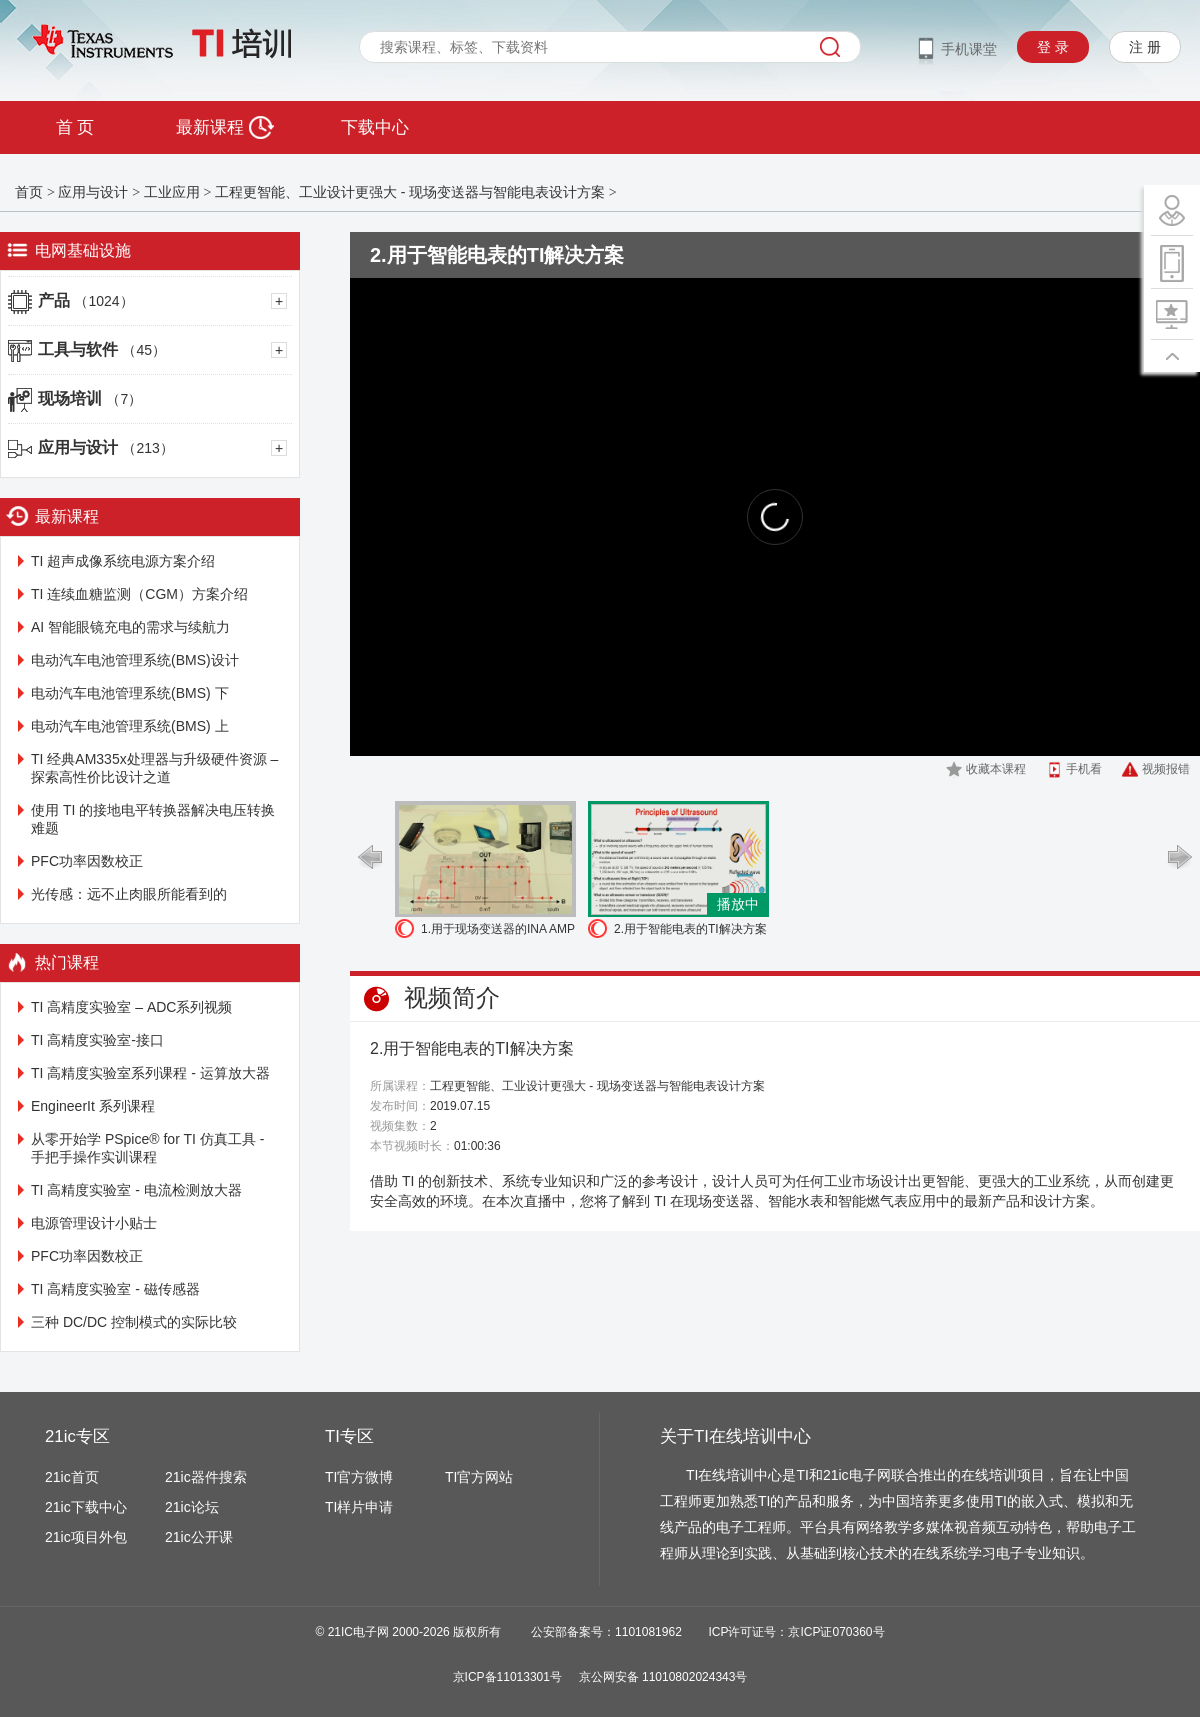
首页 (29, 192)
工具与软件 (102, 349)
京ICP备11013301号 (507, 1677)
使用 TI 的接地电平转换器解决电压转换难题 (153, 819)
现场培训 (90, 398)
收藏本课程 (996, 769)
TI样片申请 (359, 1507)
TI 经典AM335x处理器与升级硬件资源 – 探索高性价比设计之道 (154, 768)
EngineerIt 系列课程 (93, 1106)
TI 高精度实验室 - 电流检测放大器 (136, 1190)
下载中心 (375, 127)
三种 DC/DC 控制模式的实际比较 (134, 1322)
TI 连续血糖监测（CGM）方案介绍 (139, 594)
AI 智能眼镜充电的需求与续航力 (130, 627)
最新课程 (224, 127)
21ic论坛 (192, 1507)
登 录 (1053, 47)
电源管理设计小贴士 (94, 1223)
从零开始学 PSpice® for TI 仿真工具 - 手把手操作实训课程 (147, 1148)
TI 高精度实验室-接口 (97, 1040)
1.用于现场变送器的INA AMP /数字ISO (498, 931)
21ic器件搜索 (206, 1477)
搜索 (830, 47)
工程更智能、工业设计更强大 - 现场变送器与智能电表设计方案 (410, 192)
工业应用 (172, 192)
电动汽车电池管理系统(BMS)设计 (135, 660)
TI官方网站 (479, 1477)
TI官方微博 (359, 1477)
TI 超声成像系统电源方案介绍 (123, 561)
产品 (86, 300)
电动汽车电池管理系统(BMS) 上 (130, 726)
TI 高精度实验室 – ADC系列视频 (131, 1007)
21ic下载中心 (86, 1507)
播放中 (738, 904)
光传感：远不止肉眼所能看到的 (129, 894)
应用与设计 (93, 192)
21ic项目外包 (86, 1537)
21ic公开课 (199, 1537)
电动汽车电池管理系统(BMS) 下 (130, 693)
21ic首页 (72, 1477)
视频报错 (1166, 769)
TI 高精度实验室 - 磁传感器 (115, 1289)
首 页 (75, 127)
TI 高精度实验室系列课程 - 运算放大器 (150, 1073)
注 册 (1145, 47)
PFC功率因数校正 (87, 861)
